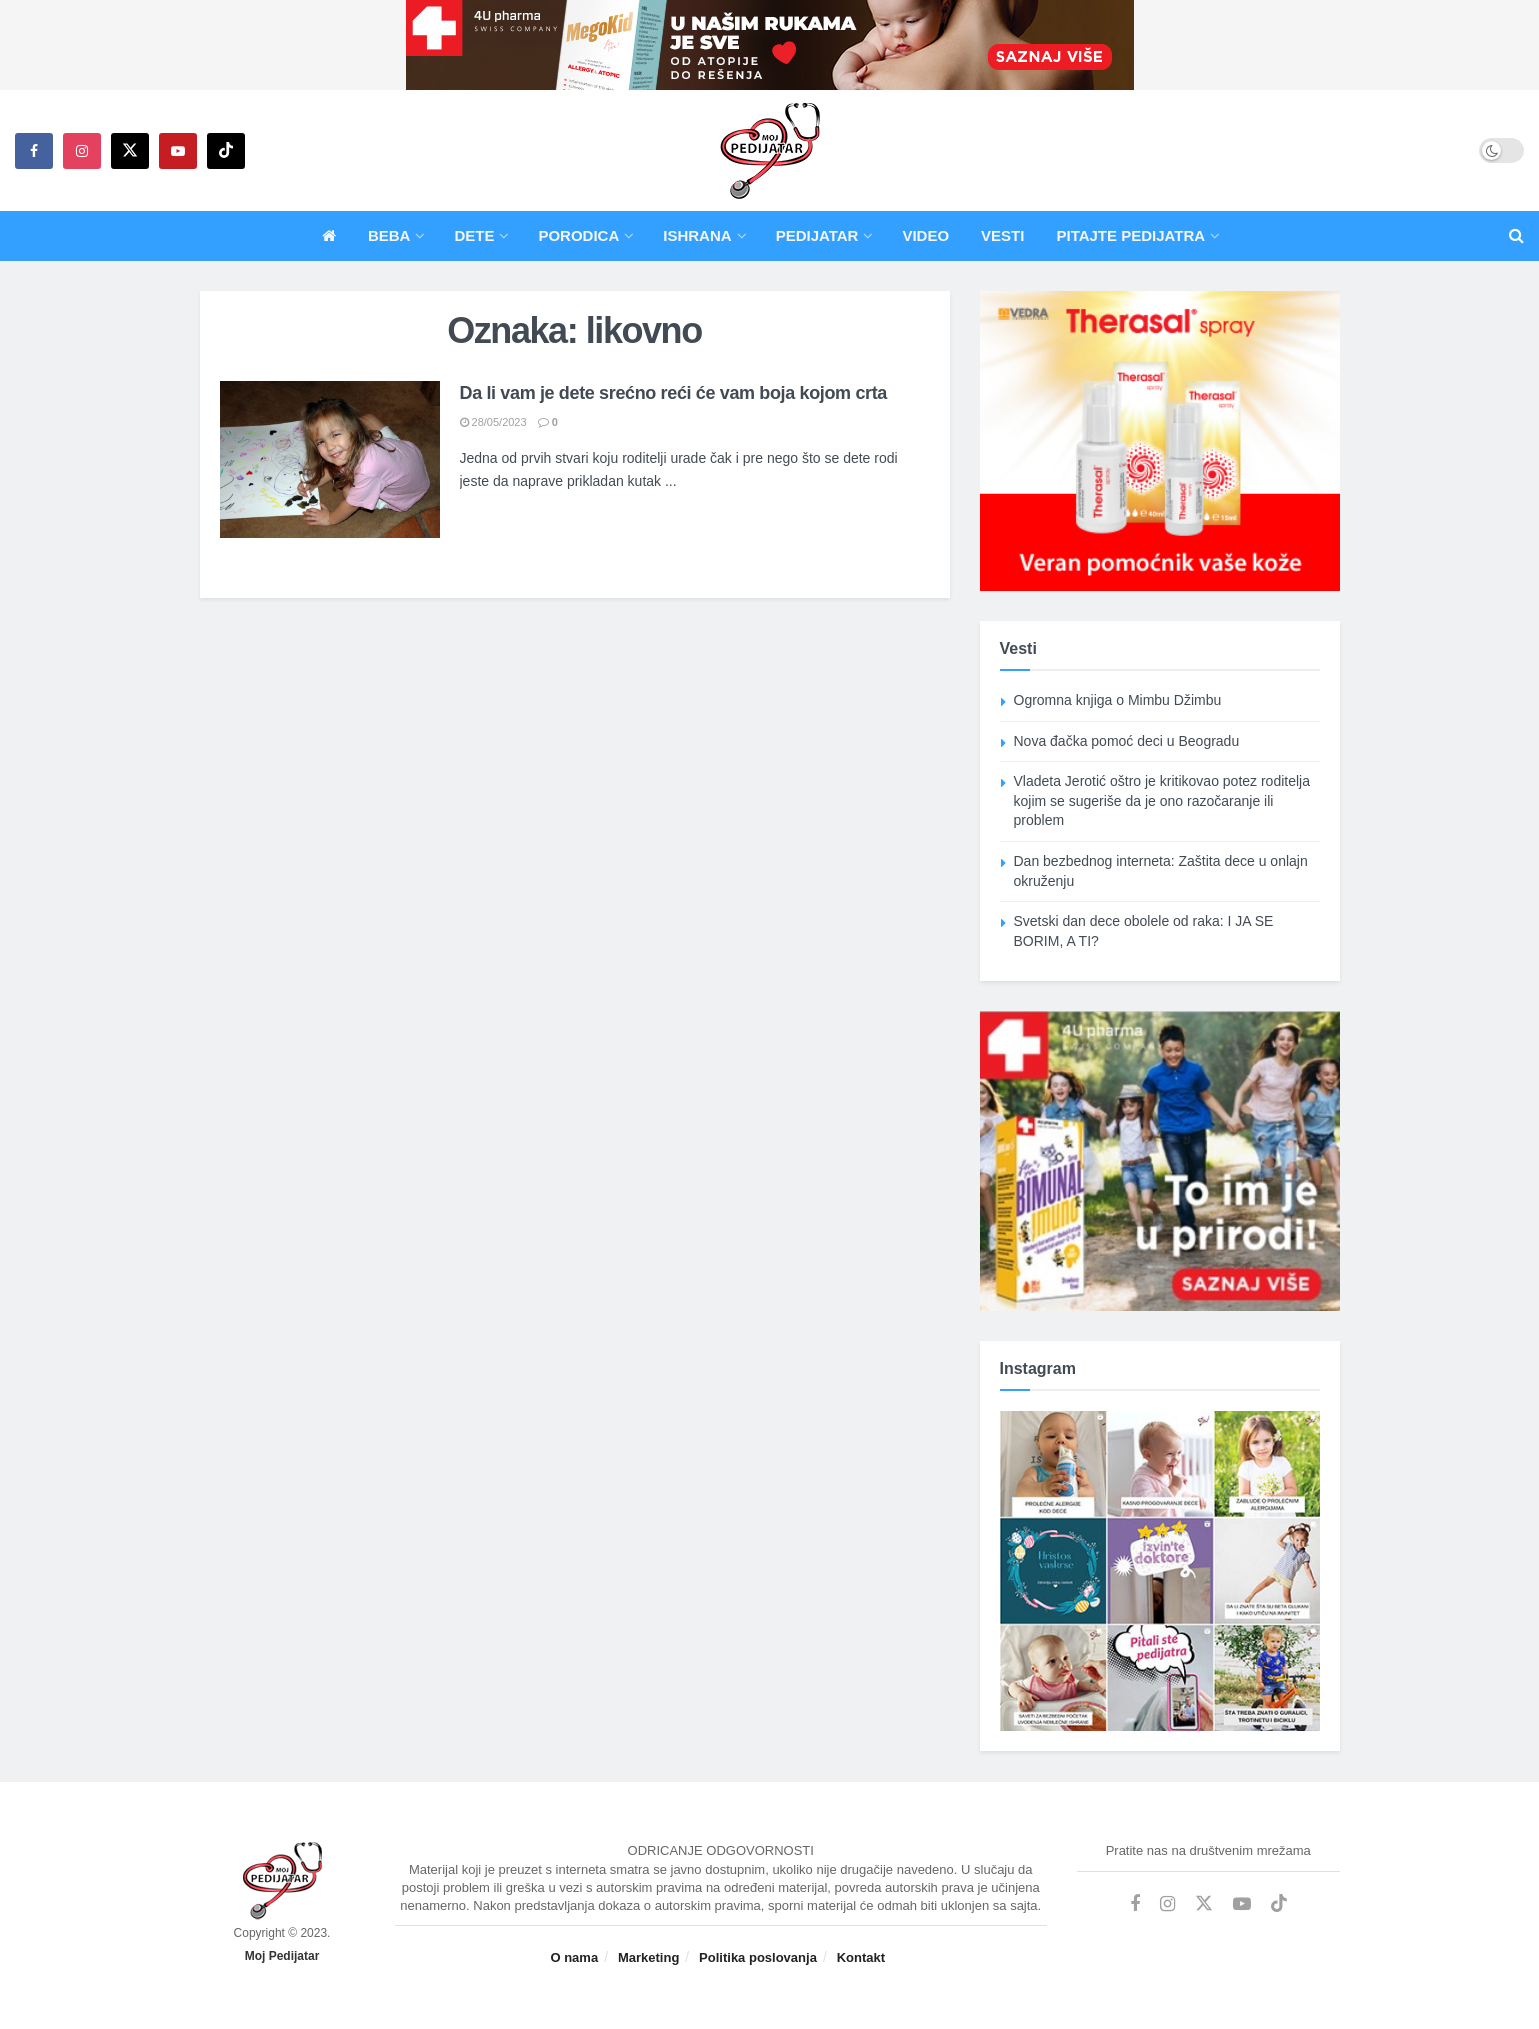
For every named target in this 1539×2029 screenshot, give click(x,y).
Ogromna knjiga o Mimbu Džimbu (1118, 700)
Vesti (1002, 235)
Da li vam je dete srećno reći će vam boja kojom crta (673, 393)
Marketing (648, 1957)
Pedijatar (817, 235)
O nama (574, 1957)
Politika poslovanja (758, 1957)
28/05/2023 (493, 422)
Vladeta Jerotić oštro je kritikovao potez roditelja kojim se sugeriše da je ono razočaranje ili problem (1162, 800)
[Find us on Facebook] (34, 151)
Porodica (578, 235)
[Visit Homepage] (770, 151)
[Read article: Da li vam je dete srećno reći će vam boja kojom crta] (330, 459)
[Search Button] (1516, 236)
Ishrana (697, 235)
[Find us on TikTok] (226, 151)
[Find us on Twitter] (130, 151)
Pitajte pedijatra (1130, 235)
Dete (474, 235)
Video (925, 235)
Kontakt (861, 1957)
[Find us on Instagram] (82, 151)
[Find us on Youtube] (178, 151)
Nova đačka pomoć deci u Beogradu (1127, 741)
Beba (389, 235)
